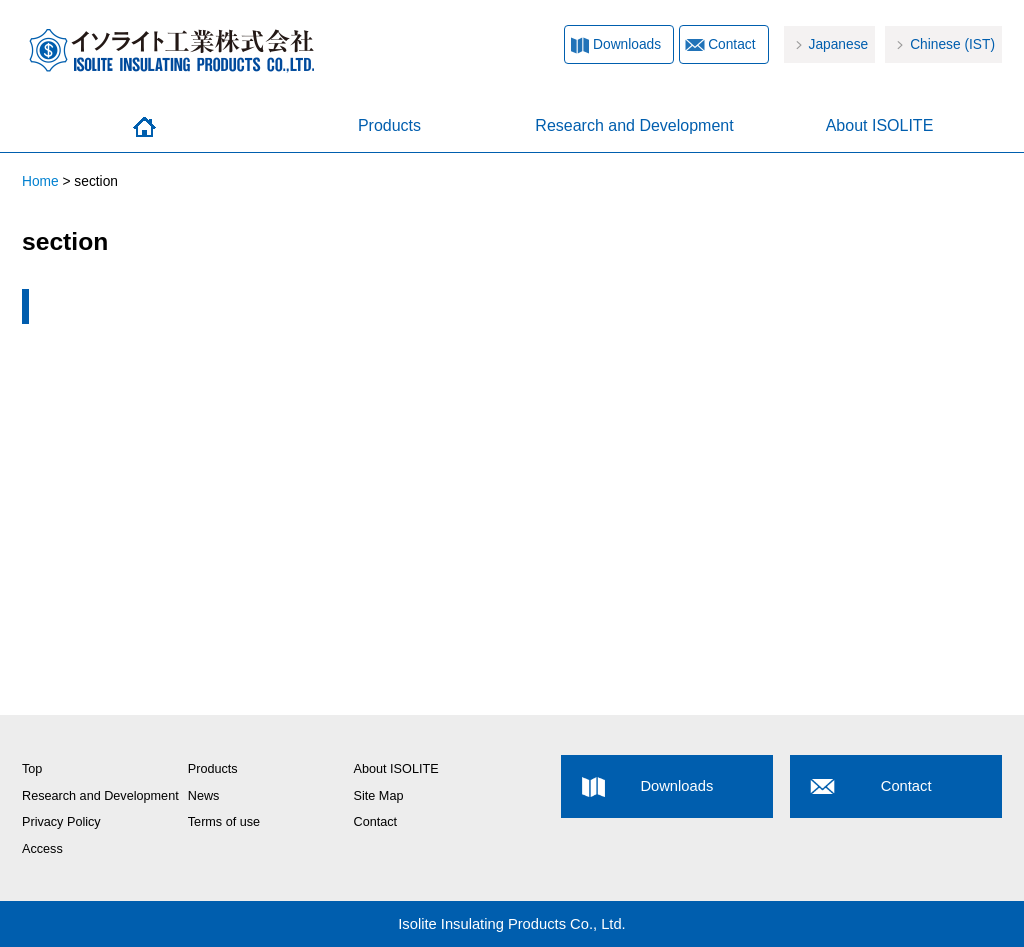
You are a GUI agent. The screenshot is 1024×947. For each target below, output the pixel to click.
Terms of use (224, 822)
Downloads (627, 44)
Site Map (379, 796)
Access (42, 849)
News (204, 796)
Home (144, 127)
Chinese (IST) (952, 44)
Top (32, 769)
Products (389, 125)
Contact (731, 44)
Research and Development (634, 125)
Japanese (839, 44)
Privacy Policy (61, 822)
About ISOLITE (880, 125)
